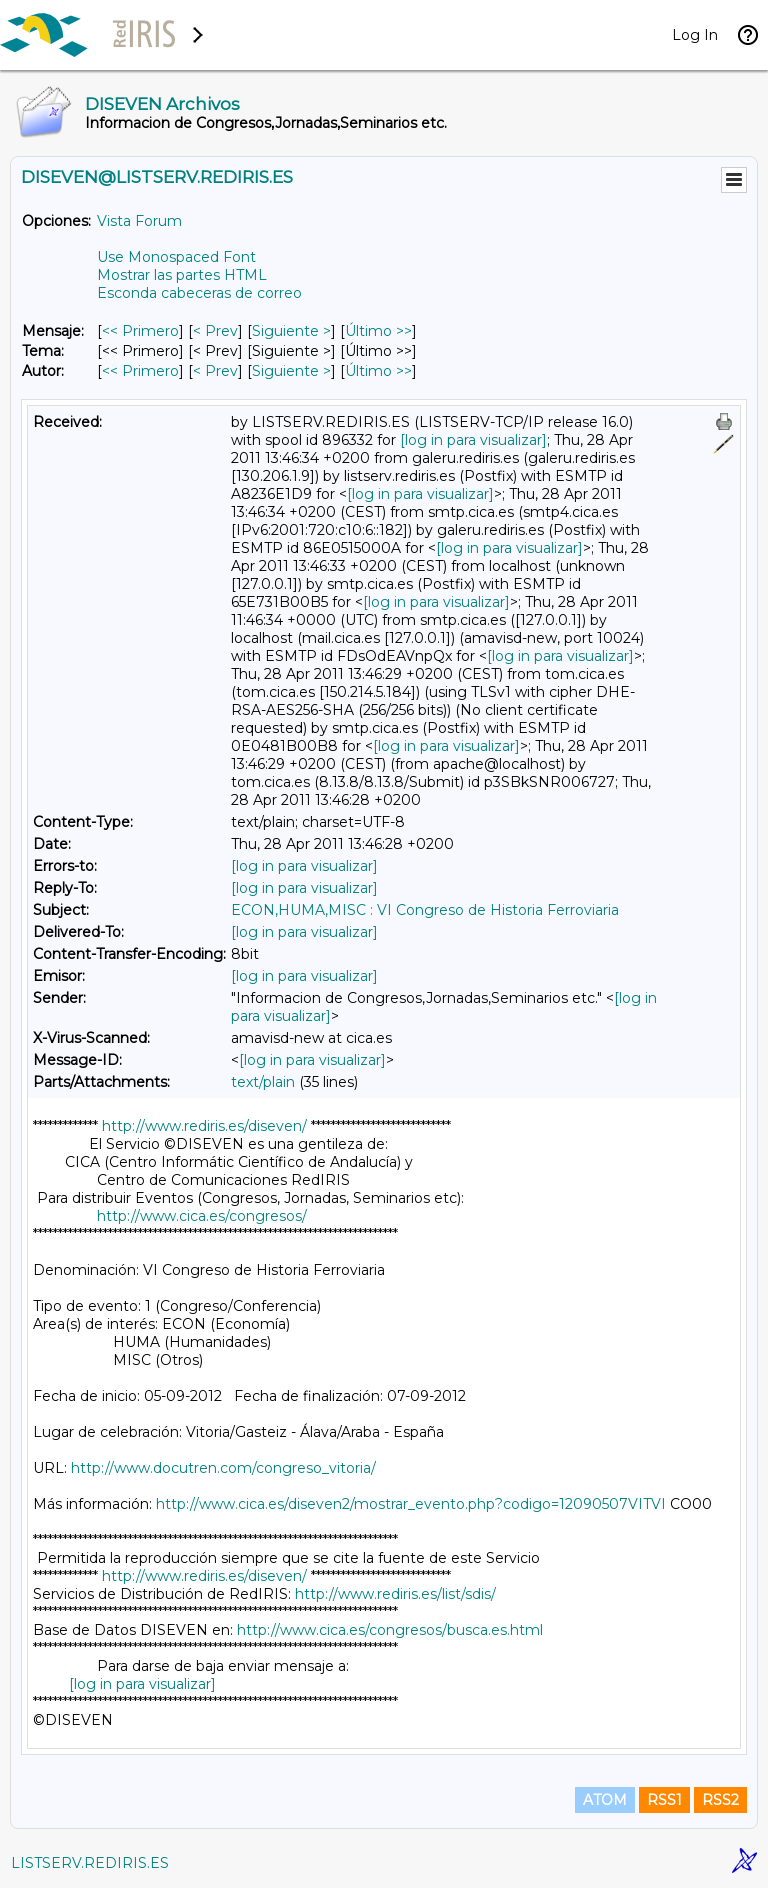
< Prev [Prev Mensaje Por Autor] (215, 371)
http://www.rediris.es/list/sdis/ (395, 1594)
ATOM (605, 1800)
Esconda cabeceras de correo (199, 293)
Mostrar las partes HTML (182, 275)
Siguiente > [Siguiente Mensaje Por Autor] (291, 371)
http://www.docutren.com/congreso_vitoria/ (223, 1468)
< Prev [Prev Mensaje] (215, 331)
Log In (695, 35)
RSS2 (720, 1800)
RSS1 (664, 1800)
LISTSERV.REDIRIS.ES (90, 1863)
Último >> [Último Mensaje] (378, 331)
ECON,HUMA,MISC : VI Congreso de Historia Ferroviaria (425, 910)
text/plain (263, 1082)
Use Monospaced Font (176, 257)
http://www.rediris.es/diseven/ (204, 1126)
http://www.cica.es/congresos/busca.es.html (390, 1630)
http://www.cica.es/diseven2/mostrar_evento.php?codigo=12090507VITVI (411, 1504)
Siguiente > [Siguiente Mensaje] (291, 331)
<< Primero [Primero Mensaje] (140, 331)
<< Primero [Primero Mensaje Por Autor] (140, 371)
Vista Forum (139, 221)
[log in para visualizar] (473, 440)
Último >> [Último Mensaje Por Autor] (378, 371)
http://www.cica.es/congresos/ (202, 1216)
